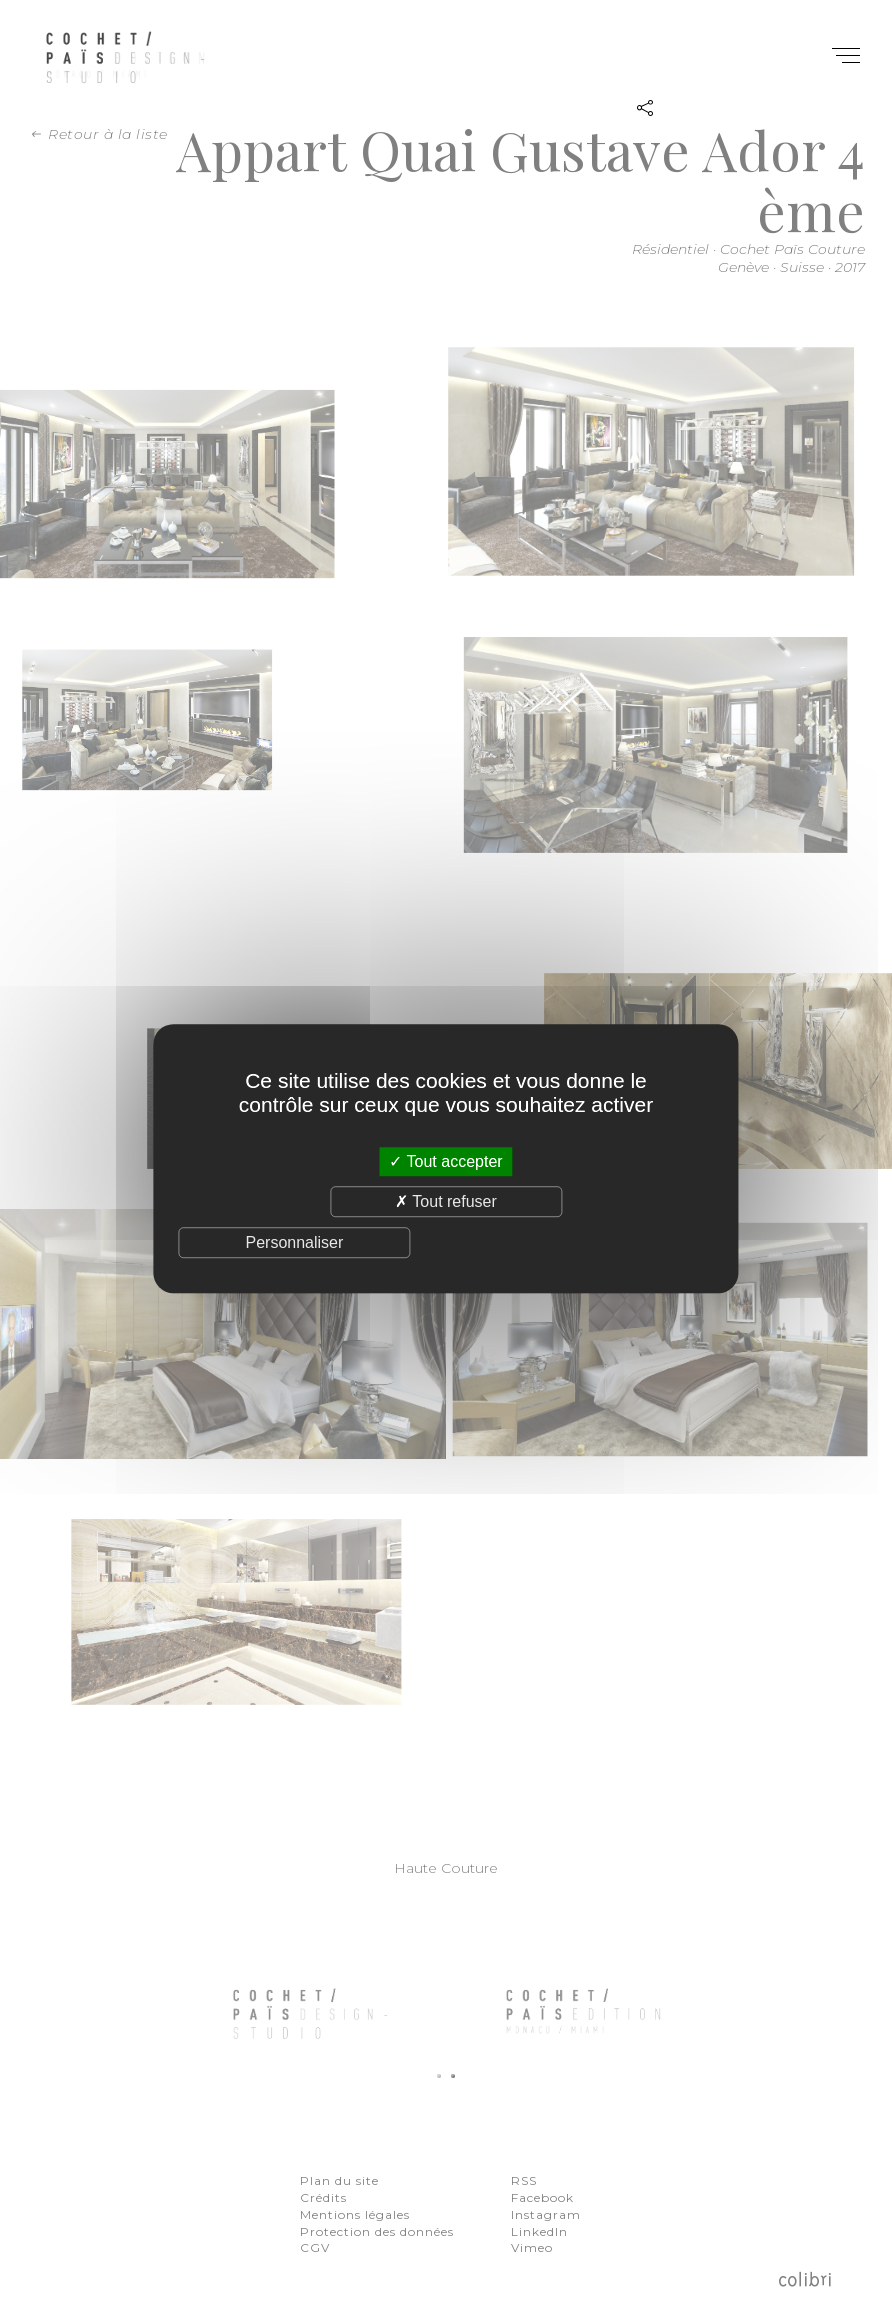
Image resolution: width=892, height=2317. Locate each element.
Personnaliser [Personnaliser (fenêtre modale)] (294, 1242)
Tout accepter (445, 1161)
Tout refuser (446, 1201)
